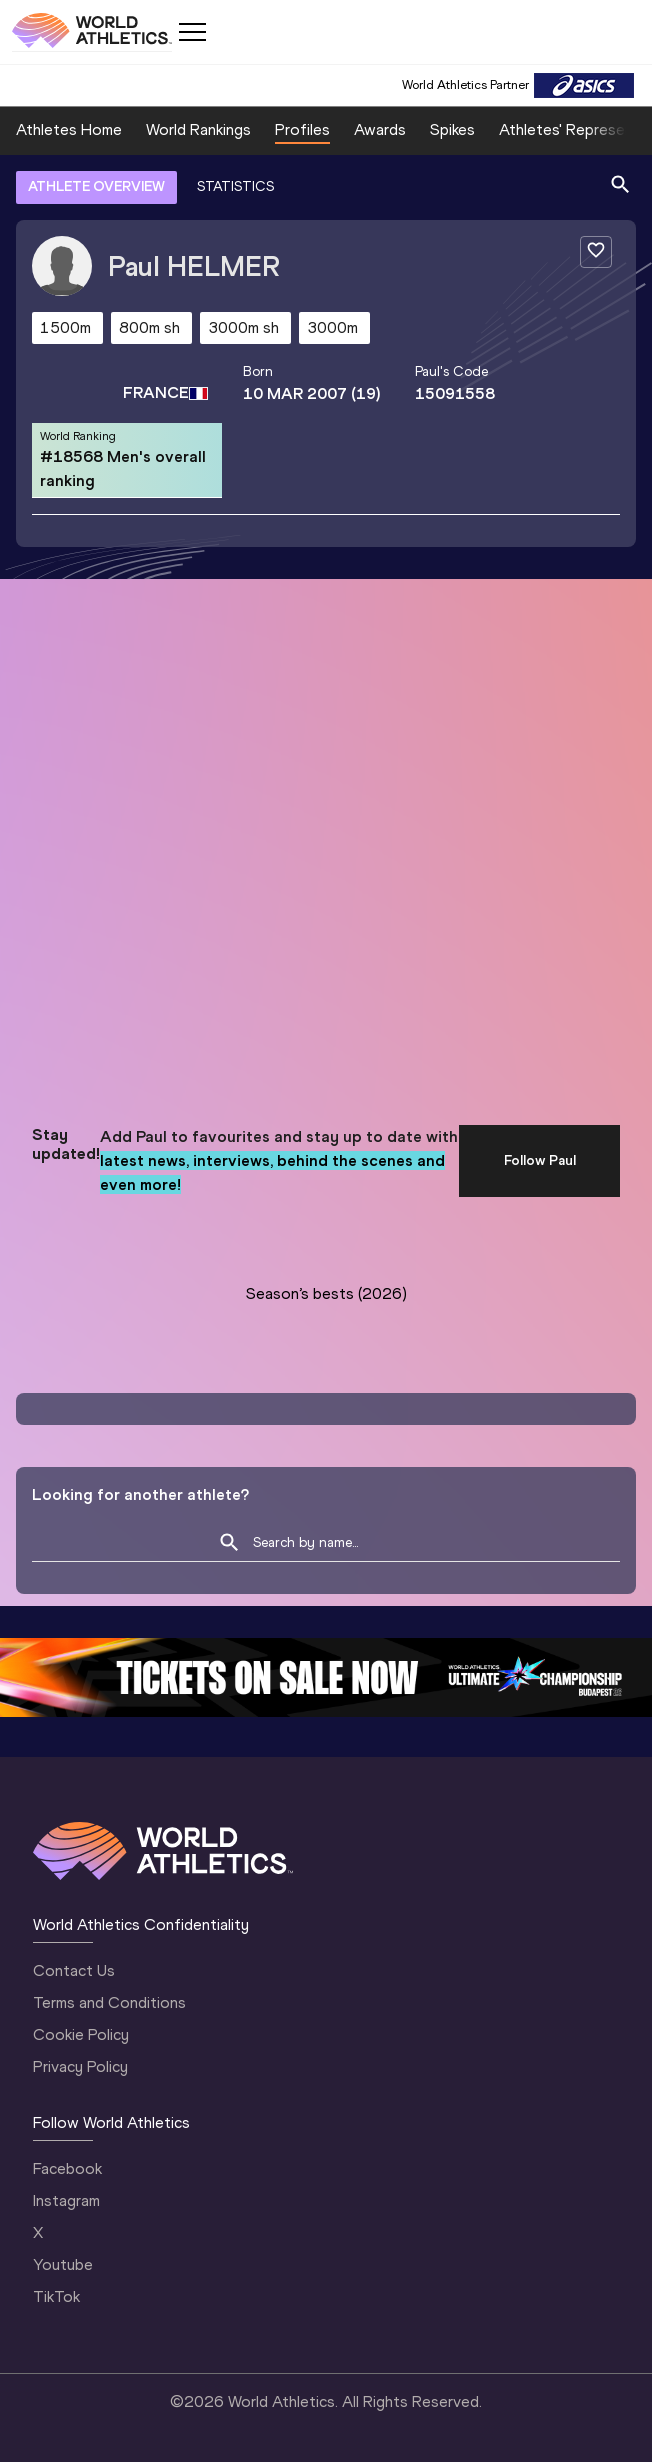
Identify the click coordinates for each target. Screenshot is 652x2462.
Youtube (63, 2264)
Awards (380, 129)
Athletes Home (69, 129)
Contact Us (74, 1970)
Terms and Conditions (109, 2002)
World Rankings (198, 129)
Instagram (66, 2200)
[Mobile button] (192, 32)
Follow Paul (540, 1160)
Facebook (67, 2168)
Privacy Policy (80, 2066)
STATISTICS (235, 186)
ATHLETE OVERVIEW (96, 186)
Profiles (302, 129)
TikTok (56, 2296)
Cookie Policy (81, 2034)
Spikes (452, 129)
